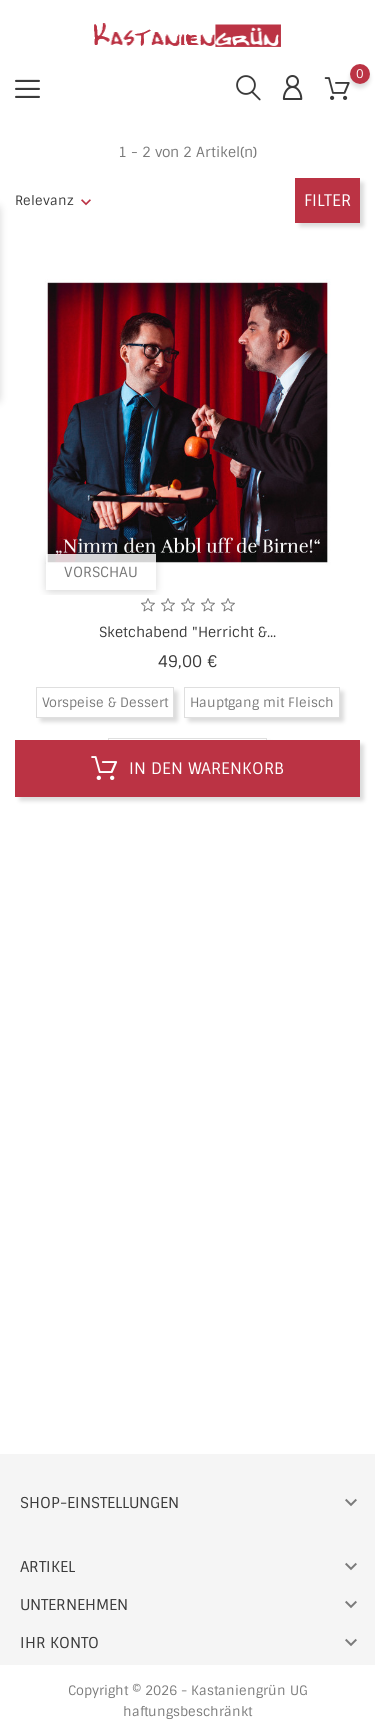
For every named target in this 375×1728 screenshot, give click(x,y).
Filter (327, 200)
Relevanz (44, 200)
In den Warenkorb (187, 769)
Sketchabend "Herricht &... (187, 632)
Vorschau (101, 572)
